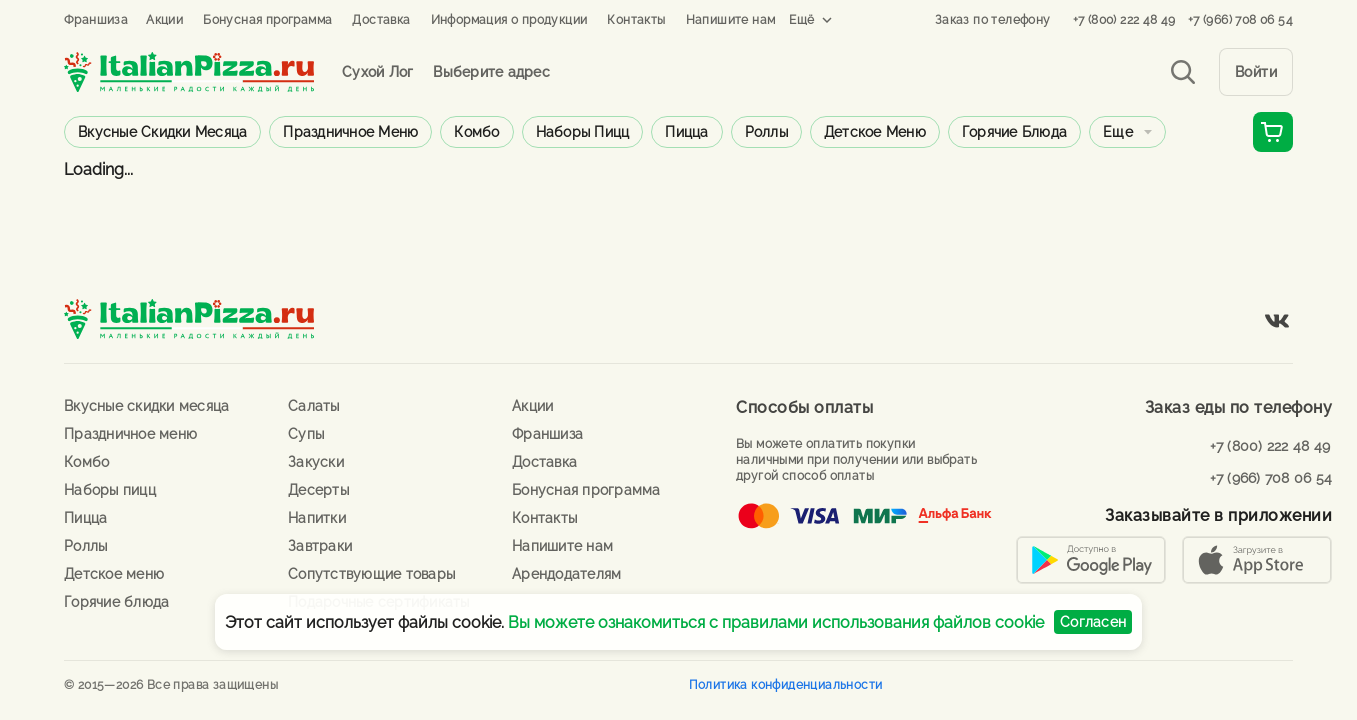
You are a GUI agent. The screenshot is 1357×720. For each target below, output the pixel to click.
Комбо (476, 132)
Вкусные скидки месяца (162, 132)
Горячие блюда (1014, 132)
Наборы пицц (583, 132)
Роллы (766, 132)
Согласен (1093, 622)
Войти (1256, 72)
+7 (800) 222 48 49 (1124, 20)
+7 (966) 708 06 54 (1240, 20)
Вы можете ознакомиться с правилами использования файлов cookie (776, 622)
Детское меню (875, 132)
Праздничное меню (350, 132)
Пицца (686, 132)
